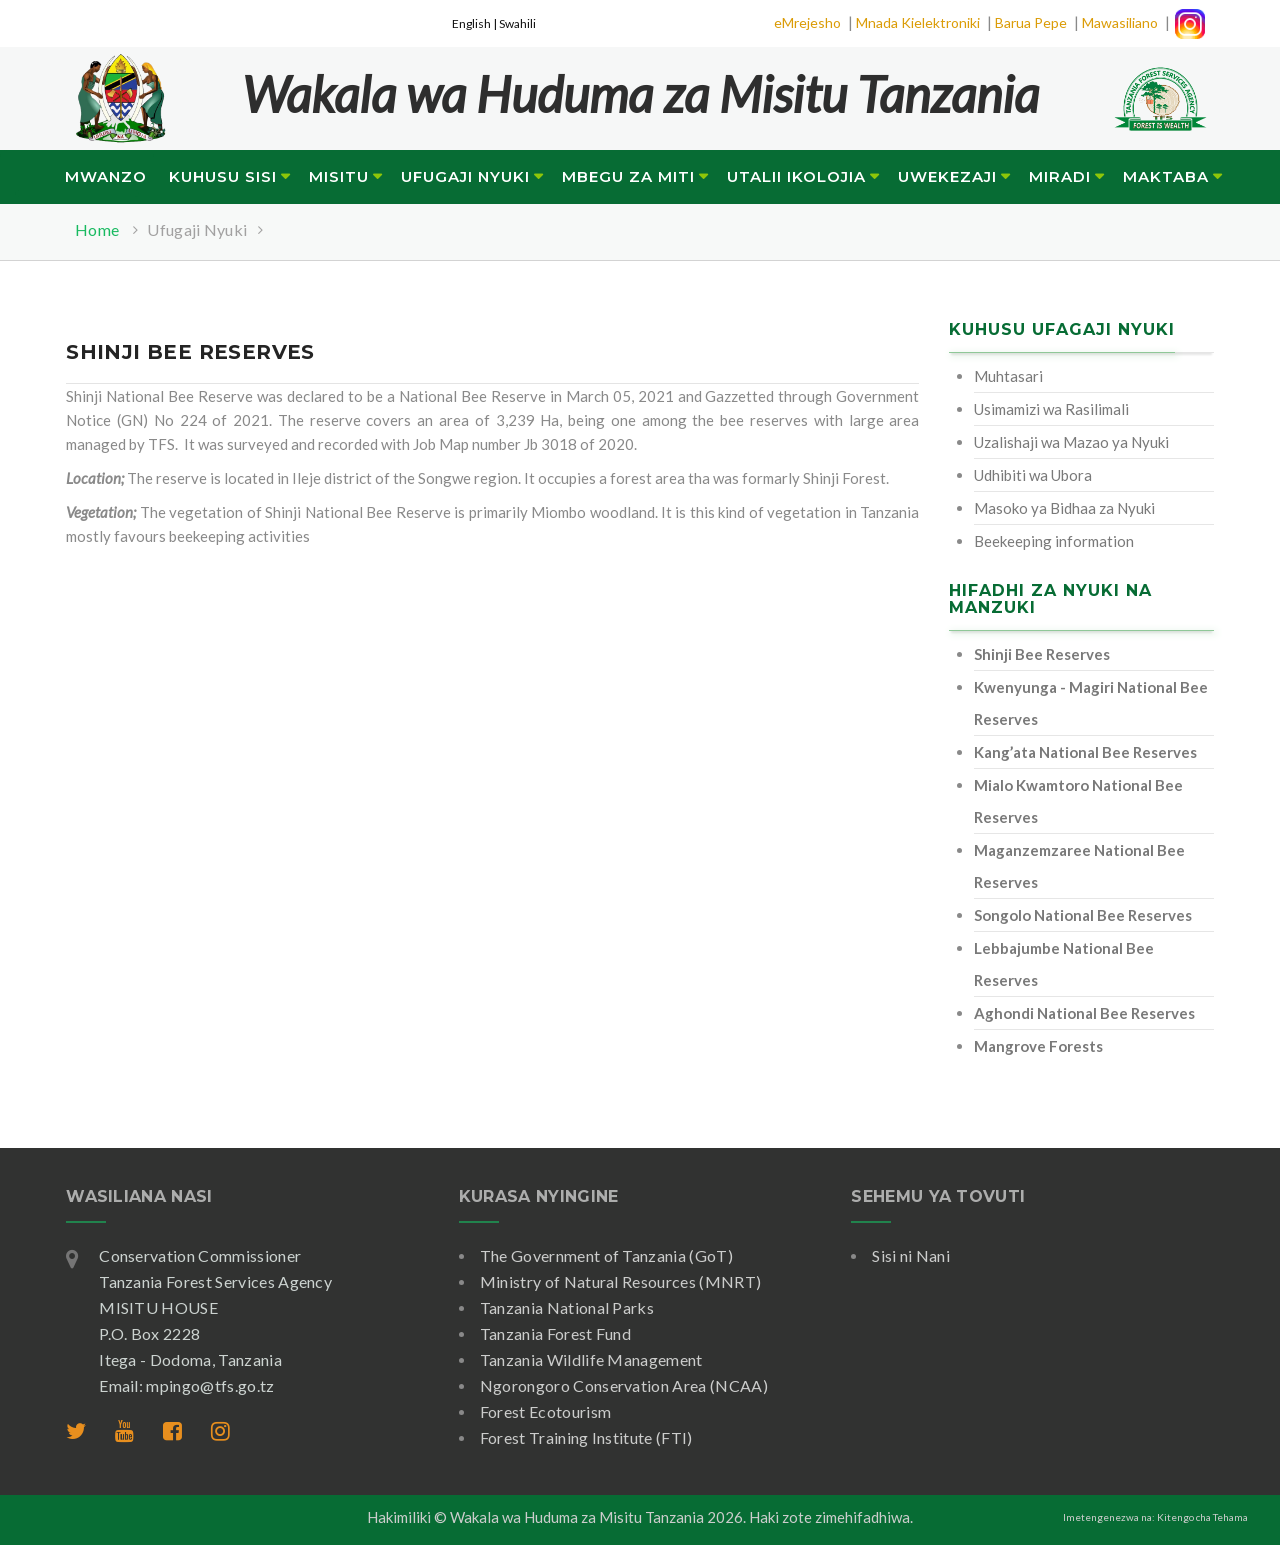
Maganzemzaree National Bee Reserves (1079, 866)
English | (475, 23)
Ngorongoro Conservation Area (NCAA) (624, 1385)
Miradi (1060, 176)
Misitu (339, 176)
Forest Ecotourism (545, 1411)
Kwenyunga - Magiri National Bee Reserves (1091, 703)
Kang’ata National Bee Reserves (1085, 752)
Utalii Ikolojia (796, 176)
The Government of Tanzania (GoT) (606, 1255)
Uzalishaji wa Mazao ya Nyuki (1071, 442)
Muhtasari (1008, 376)
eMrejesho (807, 22)
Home (97, 229)
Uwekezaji (947, 176)
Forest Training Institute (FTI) (586, 1437)
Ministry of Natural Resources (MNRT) (621, 1281)
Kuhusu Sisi (223, 176)
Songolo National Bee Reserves (1083, 915)
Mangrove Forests (1038, 1046)
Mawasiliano (1120, 22)
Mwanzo (106, 176)
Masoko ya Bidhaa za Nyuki (1064, 508)
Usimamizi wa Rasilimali (1051, 409)
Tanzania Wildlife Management (591, 1359)
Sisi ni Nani (911, 1255)
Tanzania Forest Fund (555, 1333)
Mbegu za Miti (628, 176)
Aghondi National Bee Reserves (1084, 1013)
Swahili (517, 23)
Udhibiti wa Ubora (1033, 475)
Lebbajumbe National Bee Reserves (1064, 964)
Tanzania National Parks (567, 1307)
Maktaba (1166, 176)
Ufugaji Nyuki (465, 176)
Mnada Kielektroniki (918, 22)
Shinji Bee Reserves (1042, 654)
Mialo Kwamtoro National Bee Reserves (1078, 801)
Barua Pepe (1031, 22)
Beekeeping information (1054, 541)
